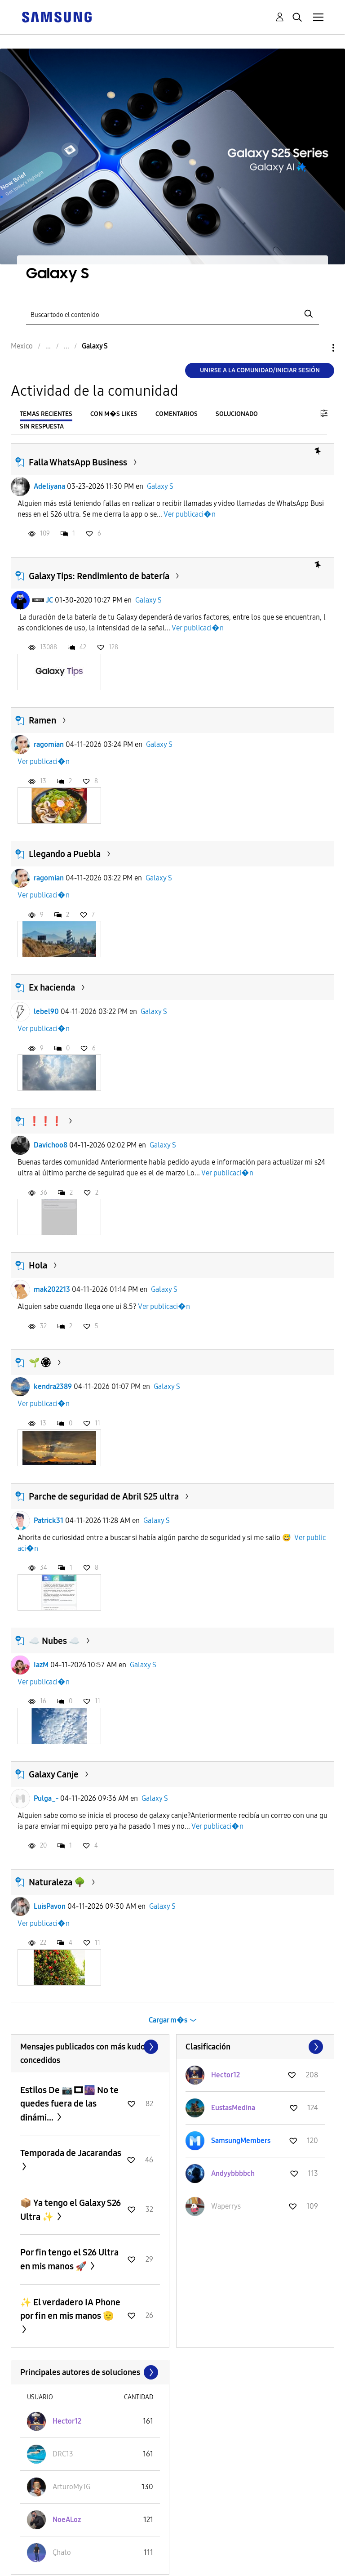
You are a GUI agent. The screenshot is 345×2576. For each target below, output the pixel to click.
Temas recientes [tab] (46, 414)
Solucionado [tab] (237, 414)
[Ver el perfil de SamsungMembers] (240, 2140)
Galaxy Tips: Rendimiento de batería (99, 576)
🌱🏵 (40, 1362)
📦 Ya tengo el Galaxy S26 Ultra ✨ (70, 2209)
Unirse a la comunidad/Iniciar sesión (260, 370)
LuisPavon (50, 1906)
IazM (41, 1665)
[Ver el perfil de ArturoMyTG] (71, 2486)
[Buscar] (172, 314)
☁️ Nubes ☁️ (54, 1640)
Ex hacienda (52, 987)
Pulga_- (46, 1798)
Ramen (42, 720)
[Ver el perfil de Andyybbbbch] (233, 2173)
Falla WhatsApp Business (78, 462)
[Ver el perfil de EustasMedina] (233, 2107)
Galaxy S (160, 486)
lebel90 (46, 1011)
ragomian (49, 744)
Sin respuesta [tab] (42, 426)
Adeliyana (49, 486)
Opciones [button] (318, 348)
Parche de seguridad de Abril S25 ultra (104, 1496)
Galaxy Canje (54, 1774)
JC (49, 600)
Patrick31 (48, 1520)
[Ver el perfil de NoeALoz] (67, 2519)
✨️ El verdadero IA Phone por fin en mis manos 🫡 (70, 2309)
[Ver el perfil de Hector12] (225, 2075)
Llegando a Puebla (65, 853)
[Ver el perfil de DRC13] (63, 2454)
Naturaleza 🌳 (57, 1882)
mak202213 (52, 1289)
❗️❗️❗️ (45, 1121)
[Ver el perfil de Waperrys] (226, 2206)
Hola (38, 1265)
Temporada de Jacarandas (70, 2152)
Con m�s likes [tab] (113, 414)
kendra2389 (53, 1386)
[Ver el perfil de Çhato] (62, 2552)
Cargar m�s (168, 2020)
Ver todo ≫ (90, 2047)
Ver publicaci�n (190, 514)
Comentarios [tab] (176, 414)
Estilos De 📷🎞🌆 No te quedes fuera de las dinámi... (69, 2104)
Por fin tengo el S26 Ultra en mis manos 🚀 (69, 2259)
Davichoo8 (50, 1145)
